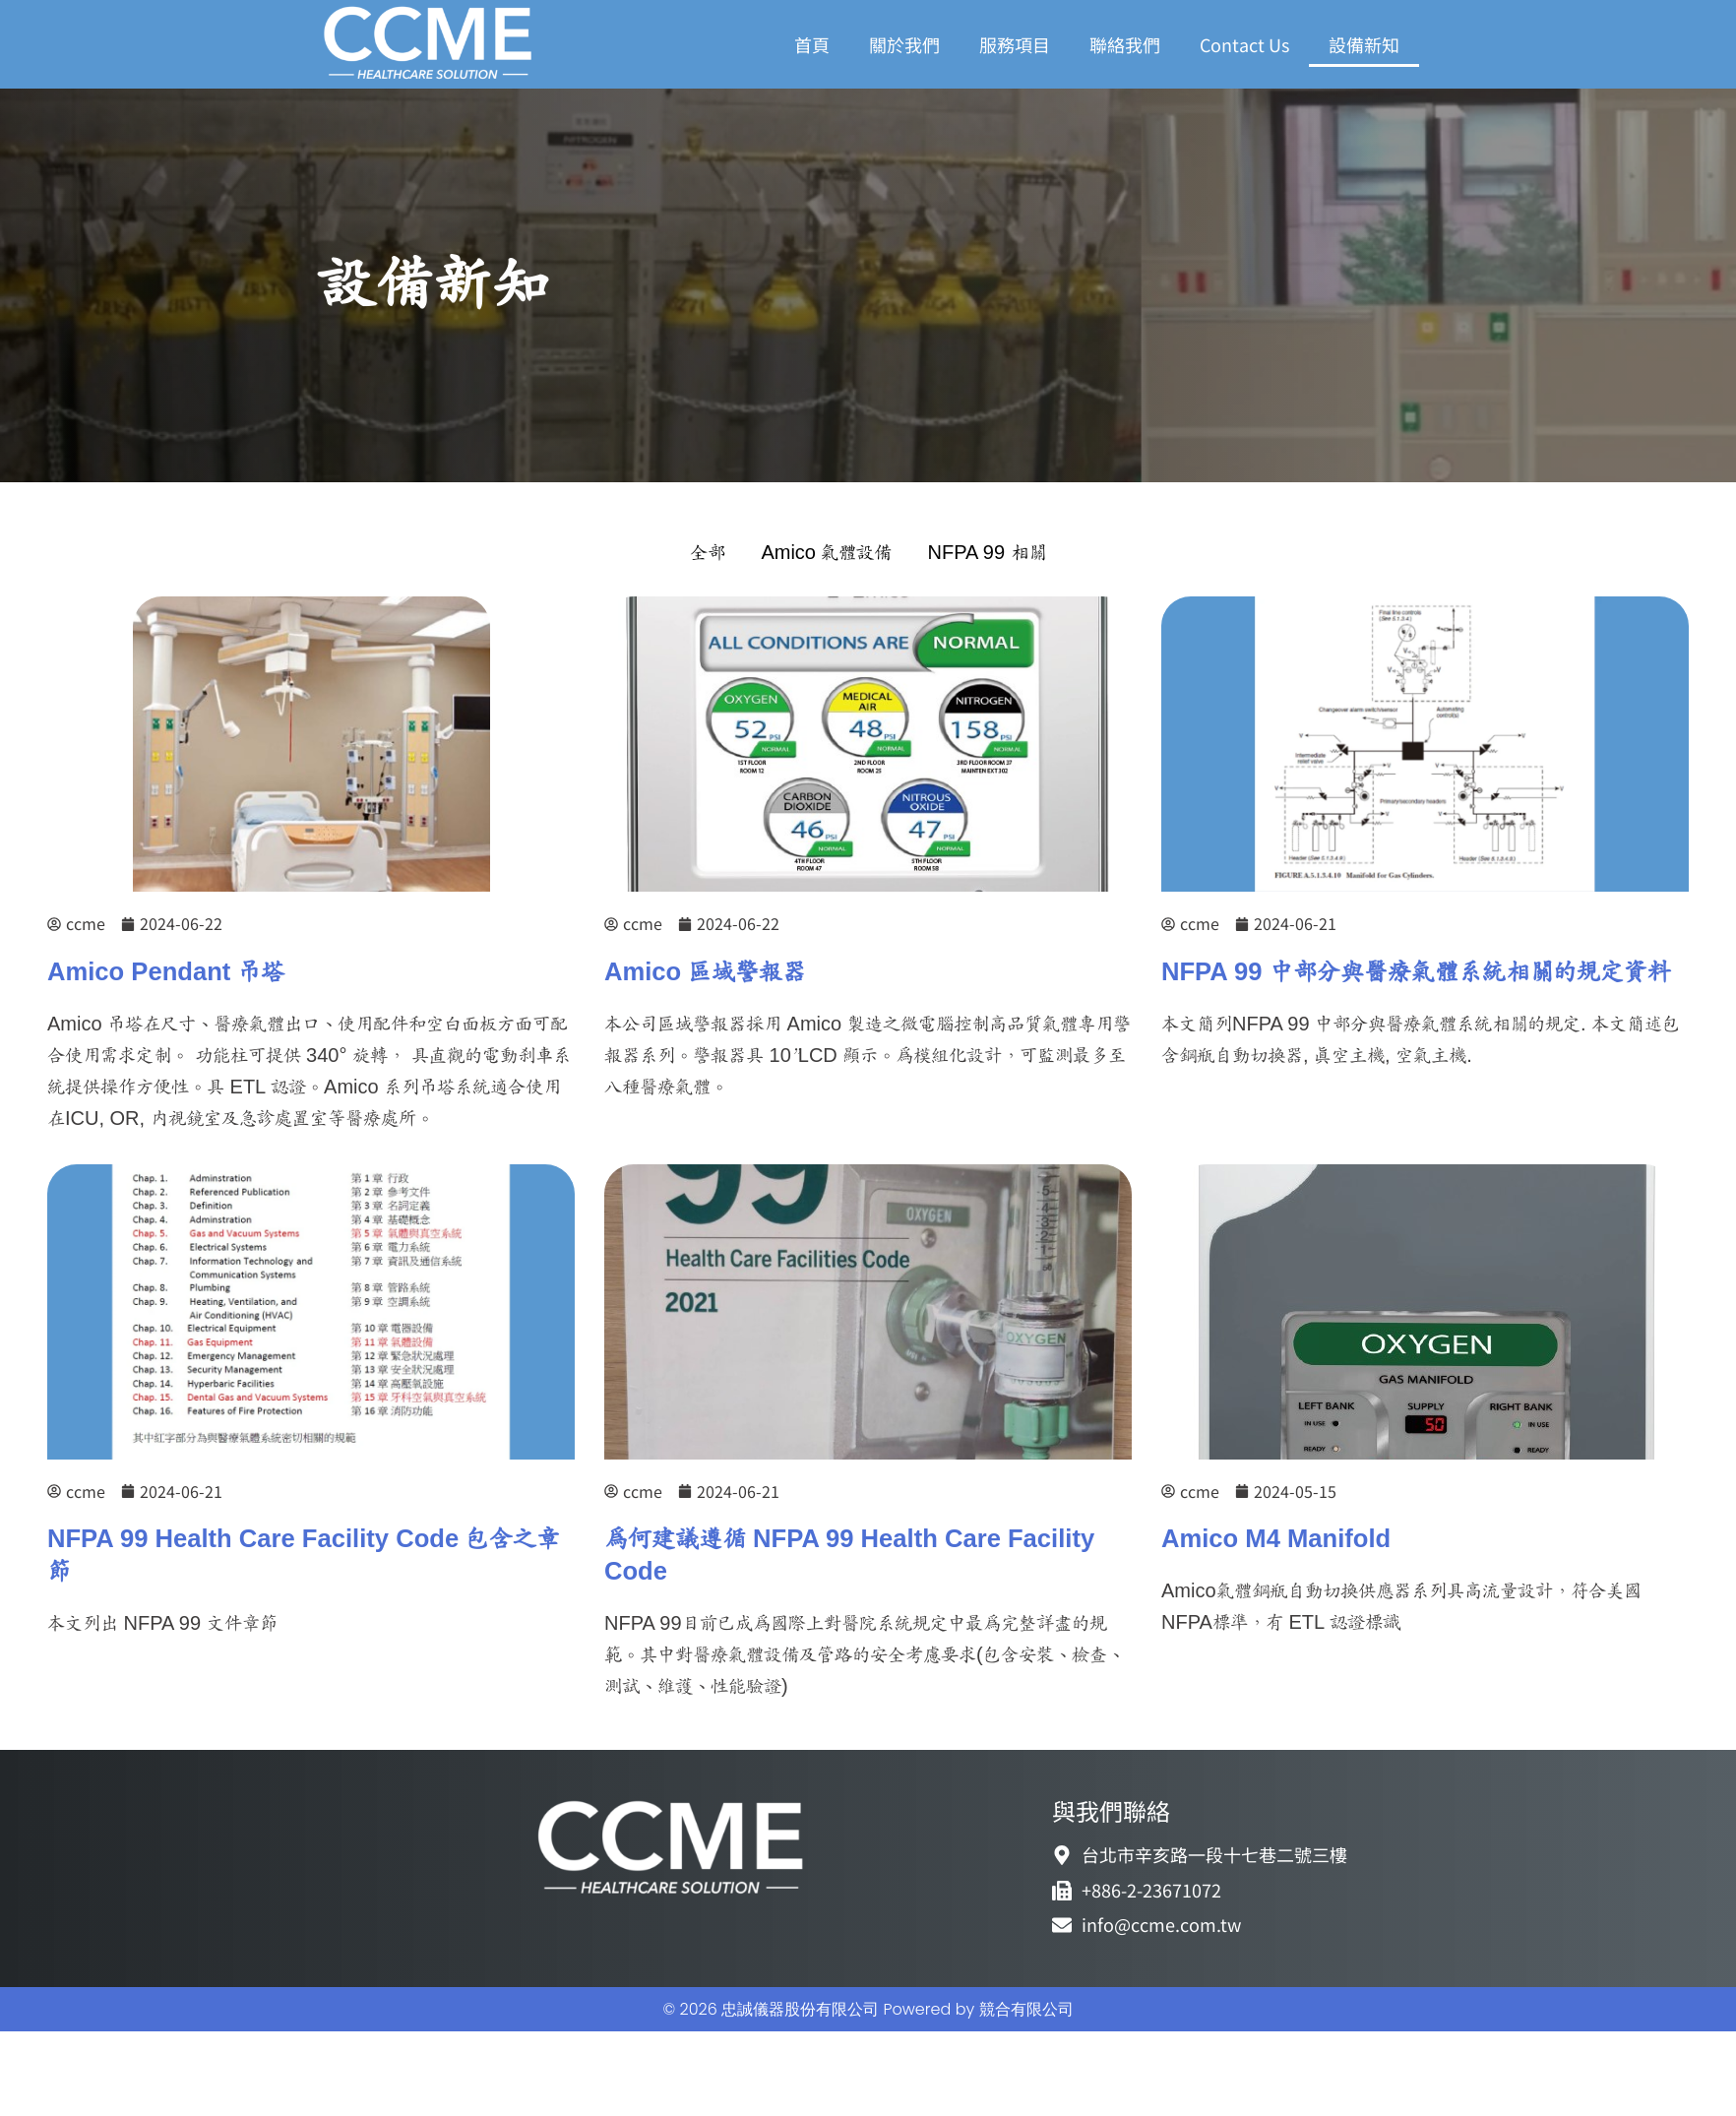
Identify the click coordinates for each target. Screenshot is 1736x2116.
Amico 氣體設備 (826, 553)
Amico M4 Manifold (1276, 1539)
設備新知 (1364, 44)
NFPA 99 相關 (987, 553)
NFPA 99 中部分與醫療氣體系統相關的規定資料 (1416, 973)
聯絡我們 (1124, 44)
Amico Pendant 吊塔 (165, 973)
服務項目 (1014, 44)
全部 (707, 553)
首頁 (812, 44)
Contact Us (1244, 44)
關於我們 (904, 44)
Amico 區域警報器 (705, 973)
